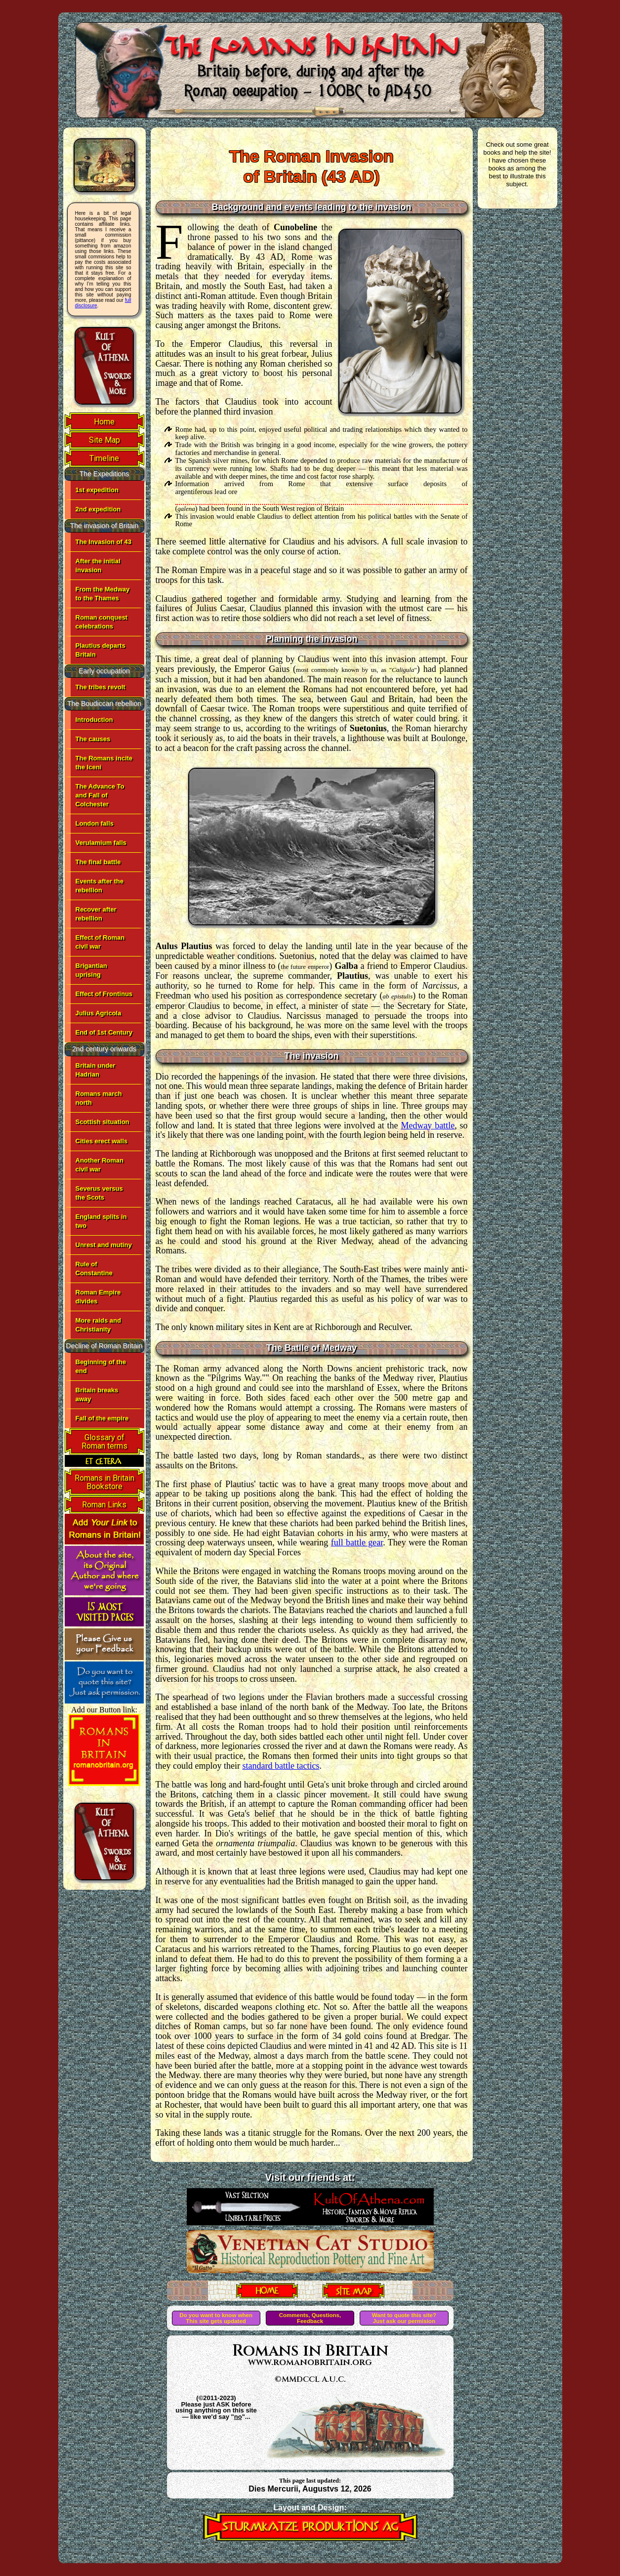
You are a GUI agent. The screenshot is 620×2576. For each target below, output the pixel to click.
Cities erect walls (102, 1141)
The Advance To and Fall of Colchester (100, 795)
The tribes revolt (100, 687)
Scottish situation (102, 1121)
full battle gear (357, 1542)
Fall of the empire (102, 1418)
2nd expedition (98, 509)
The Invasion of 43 (103, 541)
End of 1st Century (104, 1032)
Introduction (94, 719)
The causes (93, 739)
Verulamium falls (101, 842)
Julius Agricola (99, 1013)
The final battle (98, 862)
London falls (95, 823)
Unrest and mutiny (104, 1244)
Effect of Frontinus (104, 993)
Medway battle (428, 1125)
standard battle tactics (280, 1766)
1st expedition (97, 490)
